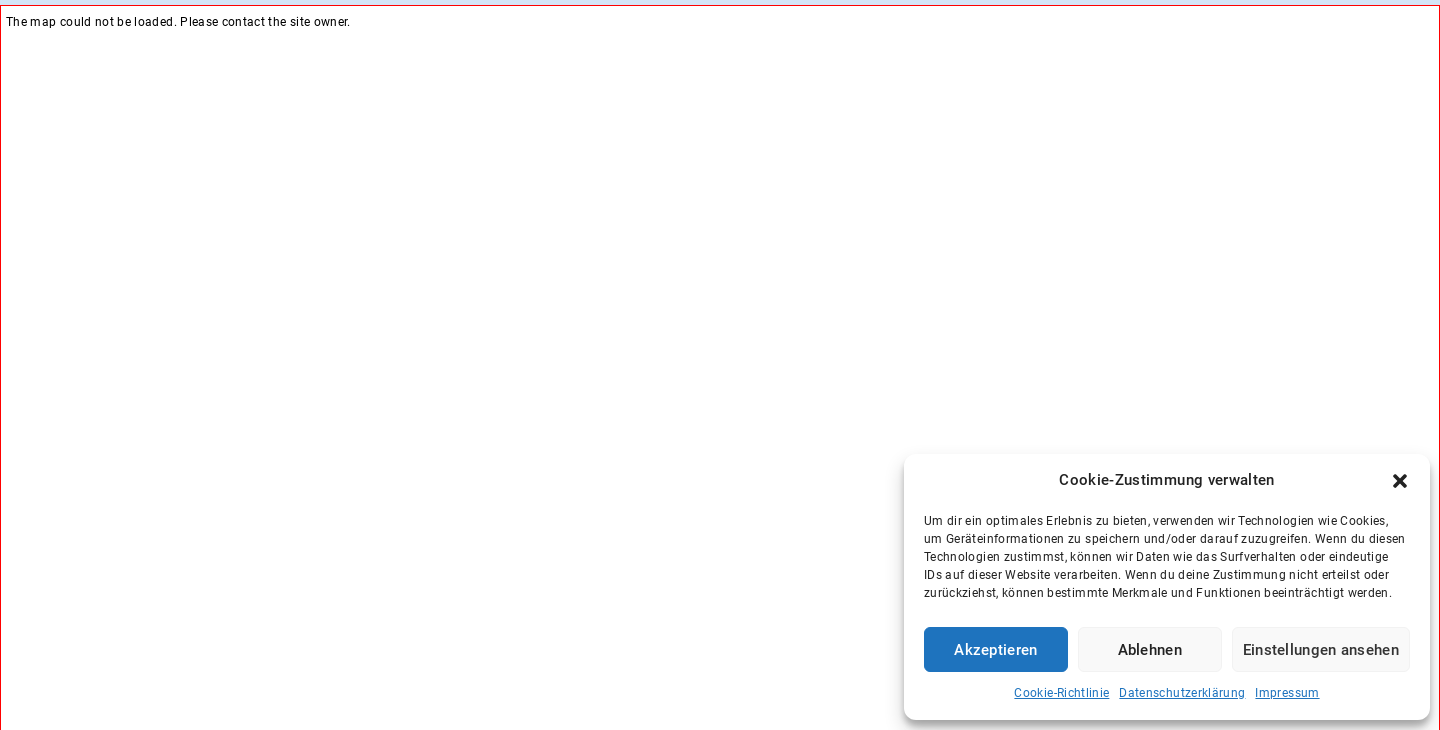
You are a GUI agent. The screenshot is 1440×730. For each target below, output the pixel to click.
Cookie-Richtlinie (1061, 693)
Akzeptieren (995, 650)
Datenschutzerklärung (1182, 693)
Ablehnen (1150, 650)
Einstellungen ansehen (1321, 650)
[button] (1400, 481)
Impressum (1287, 693)
